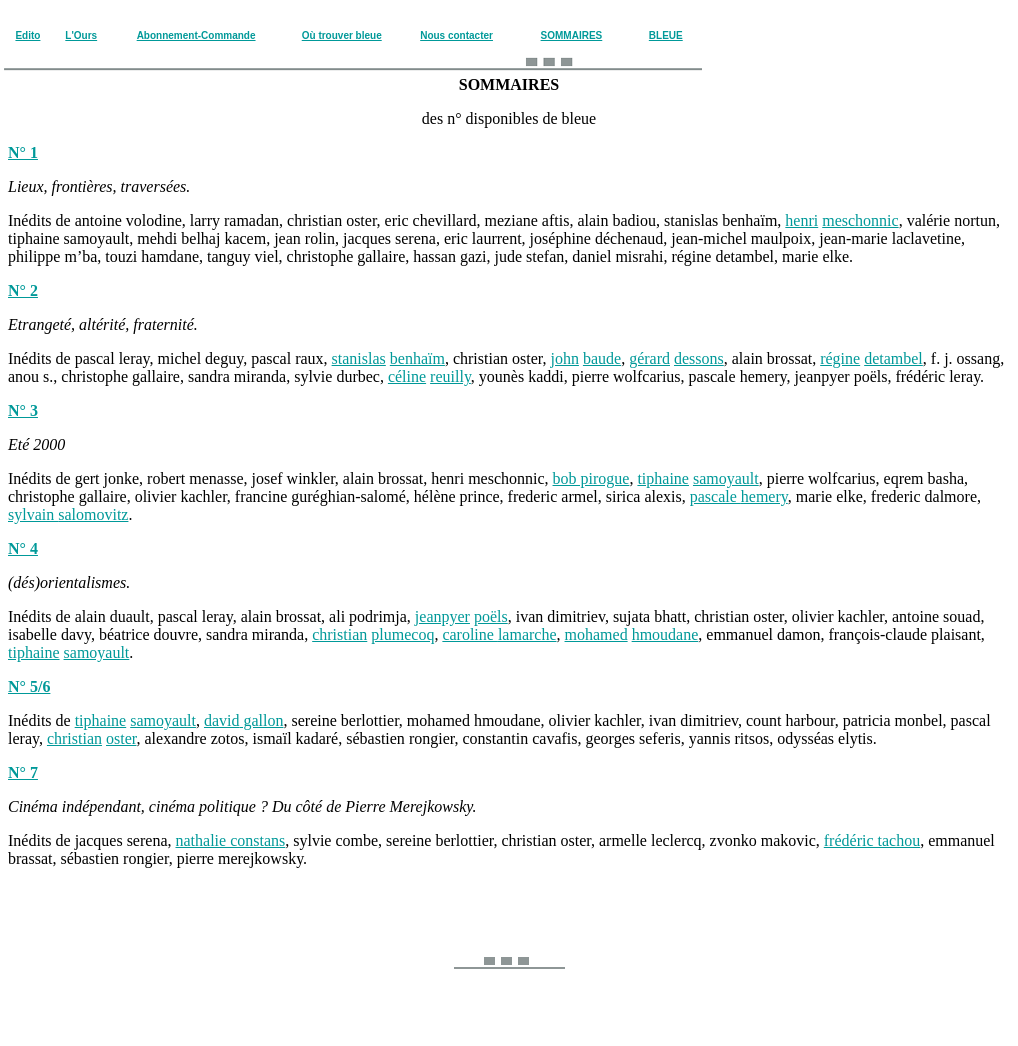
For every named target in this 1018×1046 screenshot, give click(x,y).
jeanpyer (442, 616)
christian (339, 634)
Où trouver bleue (342, 35)
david (222, 720)
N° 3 (23, 410)
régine (840, 358)
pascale (739, 496)
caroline (499, 634)
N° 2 (23, 290)
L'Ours (81, 35)
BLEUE (666, 35)
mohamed (596, 634)
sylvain (68, 514)
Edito (27, 35)
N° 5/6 (29, 686)
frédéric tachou (872, 840)
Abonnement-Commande (196, 35)
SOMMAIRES (572, 35)
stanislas (359, 358)
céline (407, 376)
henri (801, 220)
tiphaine (663, 478)
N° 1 (23, 152)
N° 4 (23, 548)
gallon (262, 720)
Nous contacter (456, 35)
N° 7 (23, 772)
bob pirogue (591, 478)
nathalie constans (231, 840)
